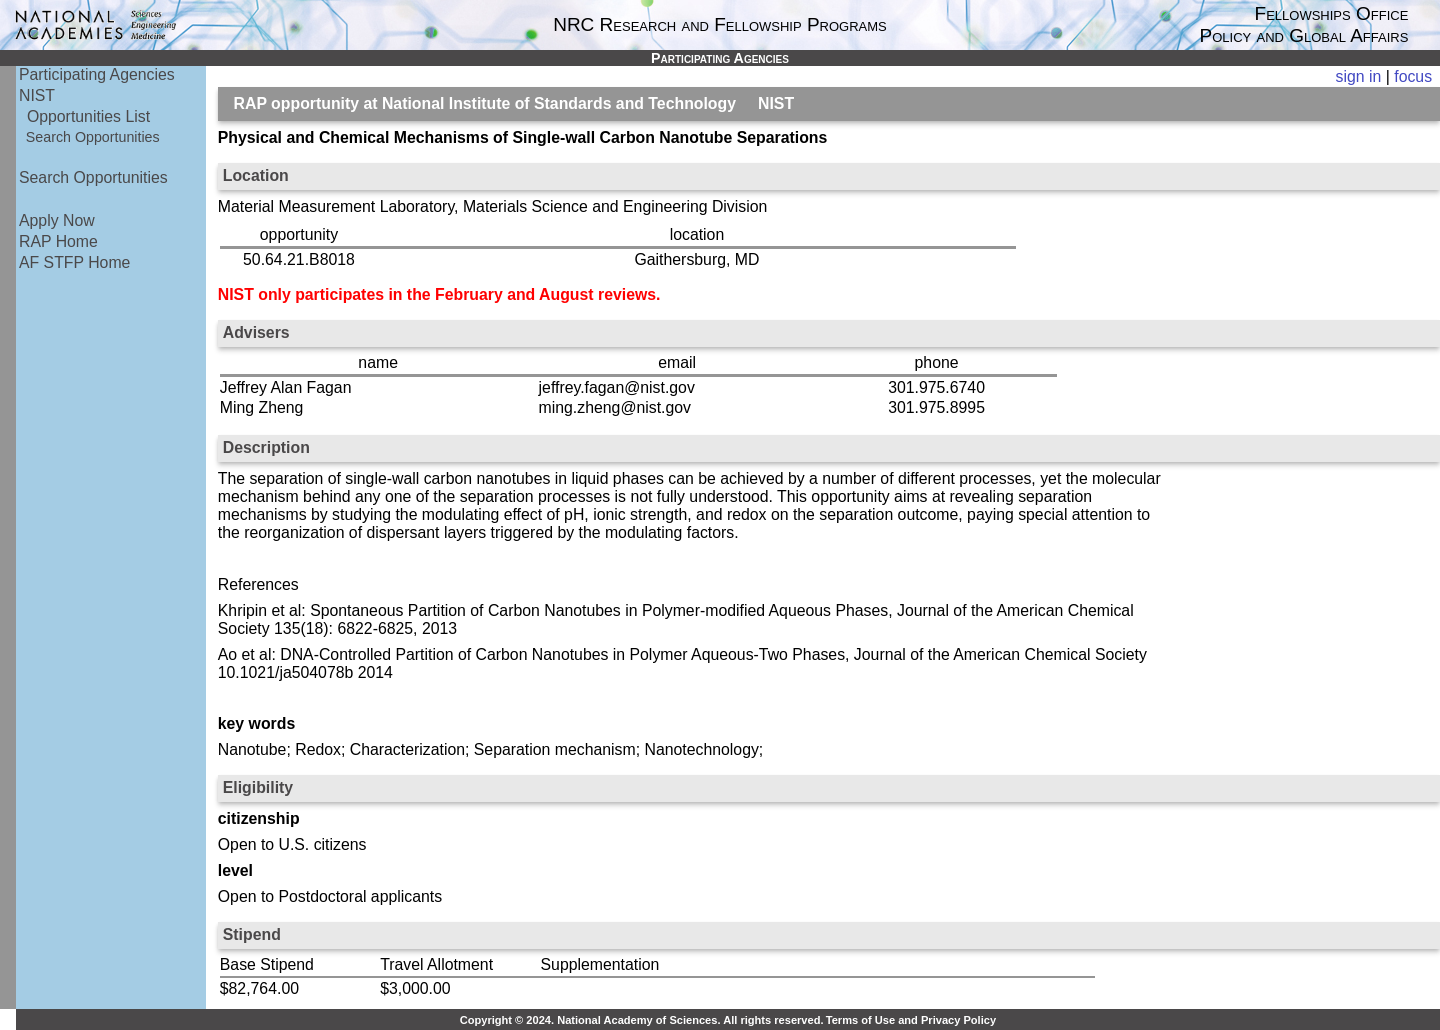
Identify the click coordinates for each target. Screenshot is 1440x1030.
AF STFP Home (74, 262)
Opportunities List (88, 116)
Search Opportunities (93, 137)
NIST (37, 95)
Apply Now (57, 220)
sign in (1359, 76)
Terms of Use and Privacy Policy (911, 1020)
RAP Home (58, 241)
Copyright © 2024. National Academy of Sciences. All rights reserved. (642, 1020)
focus (1413, 76)
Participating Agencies (97, 74)
